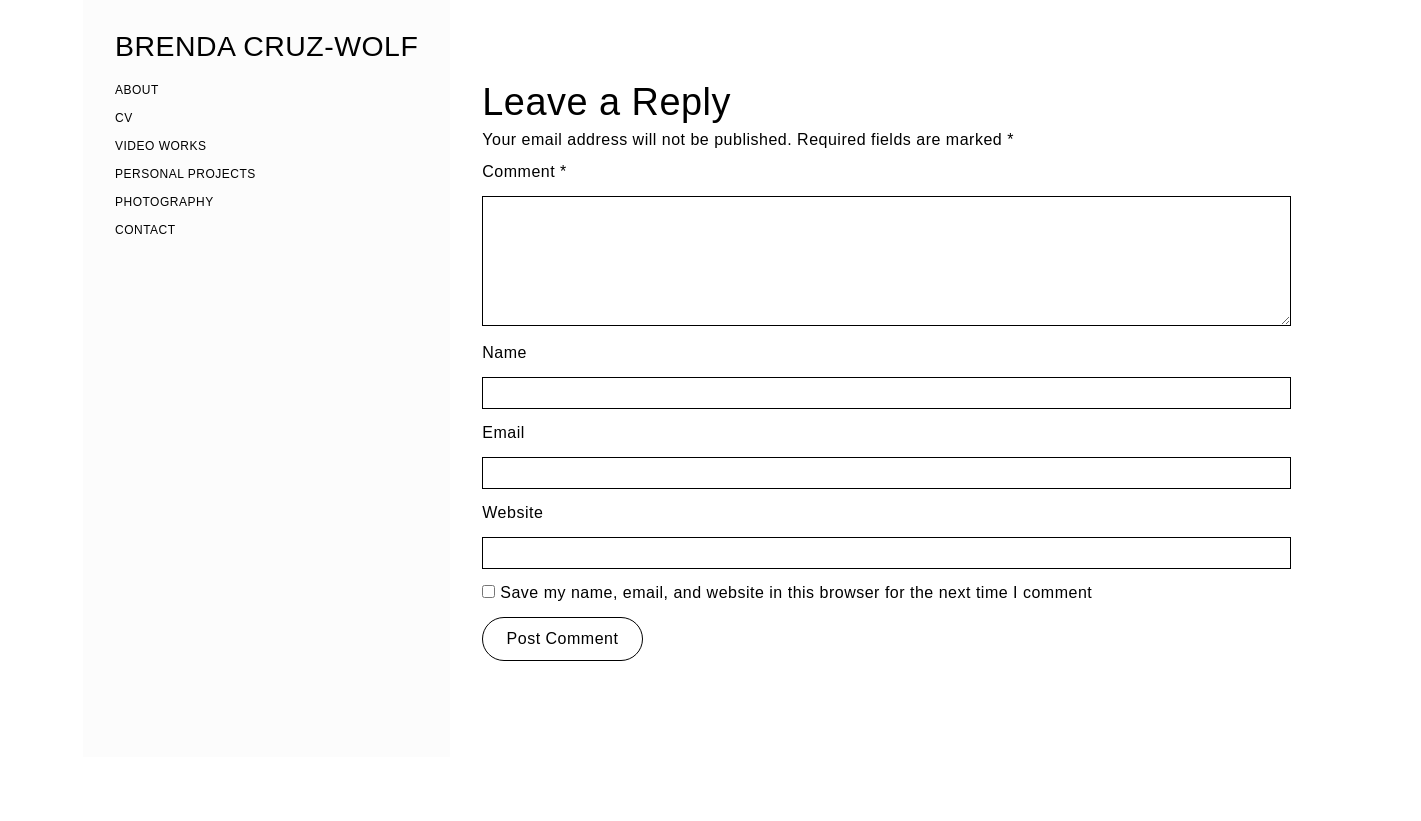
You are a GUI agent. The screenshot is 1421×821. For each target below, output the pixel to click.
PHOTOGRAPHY (164, 202)
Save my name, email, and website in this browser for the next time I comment (796, 592)
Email (503, 432)
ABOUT (137, 90)
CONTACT (145, 230)
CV (124, 118)
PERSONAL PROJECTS (185, 174)
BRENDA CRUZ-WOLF (266, 46)
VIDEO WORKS (161, 146)
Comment (524, 171)
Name (504, 352)
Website (512, 512)
